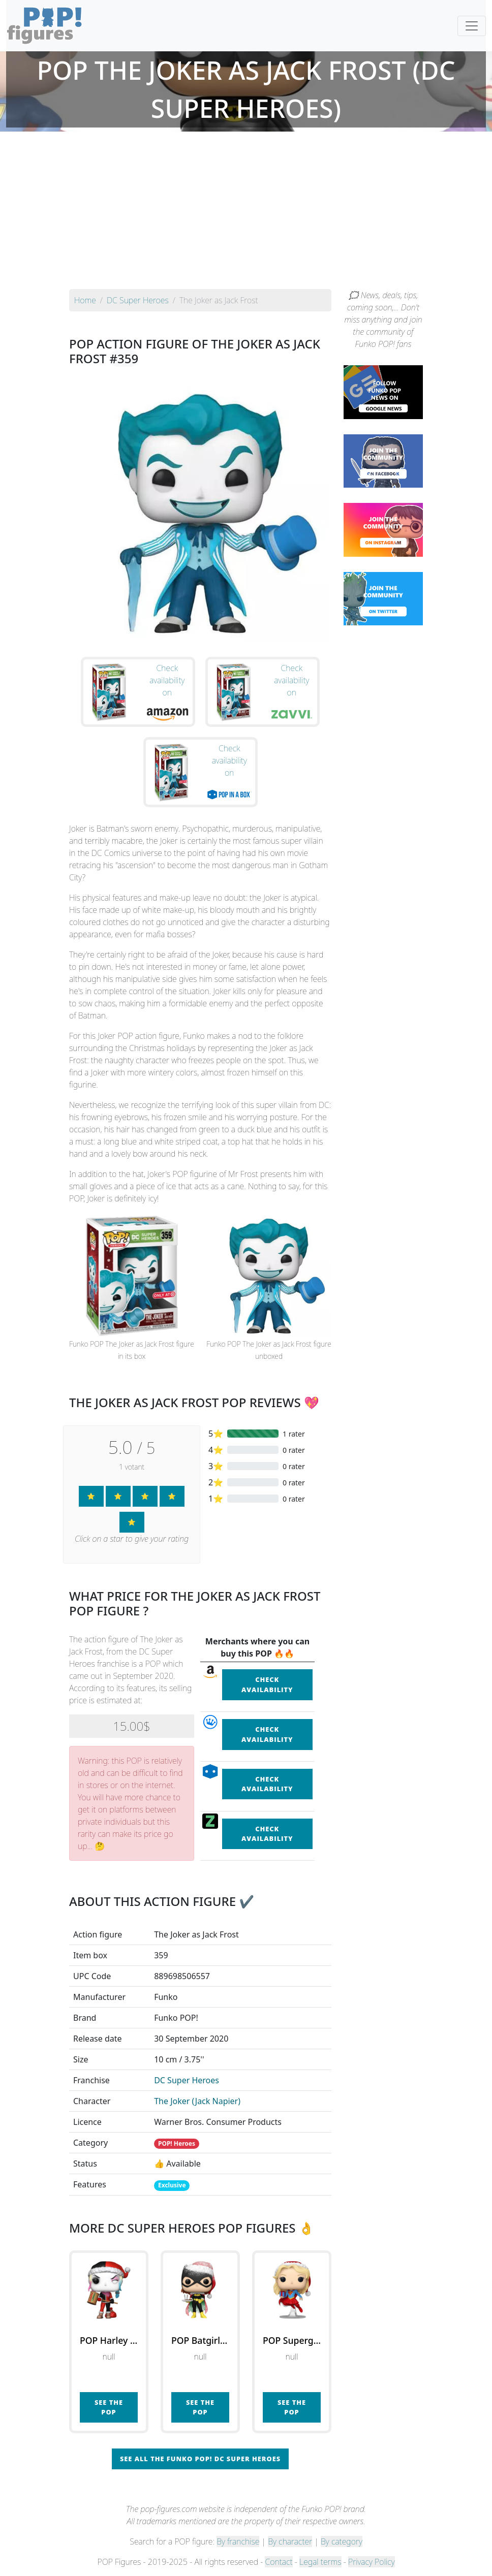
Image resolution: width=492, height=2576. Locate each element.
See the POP (109, 2407)
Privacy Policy (371, 2561)
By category (341, 2541)
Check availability (267, 1684)
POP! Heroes (176, 2143)
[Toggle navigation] (471, 26)
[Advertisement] (246, 213)
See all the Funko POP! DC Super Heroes (200, 2458)
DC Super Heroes (186, 2080)
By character (290, 2541)
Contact (278, 2561)
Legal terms (320, 2561)
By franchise (238, 2541)
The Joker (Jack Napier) (197, 2101)
